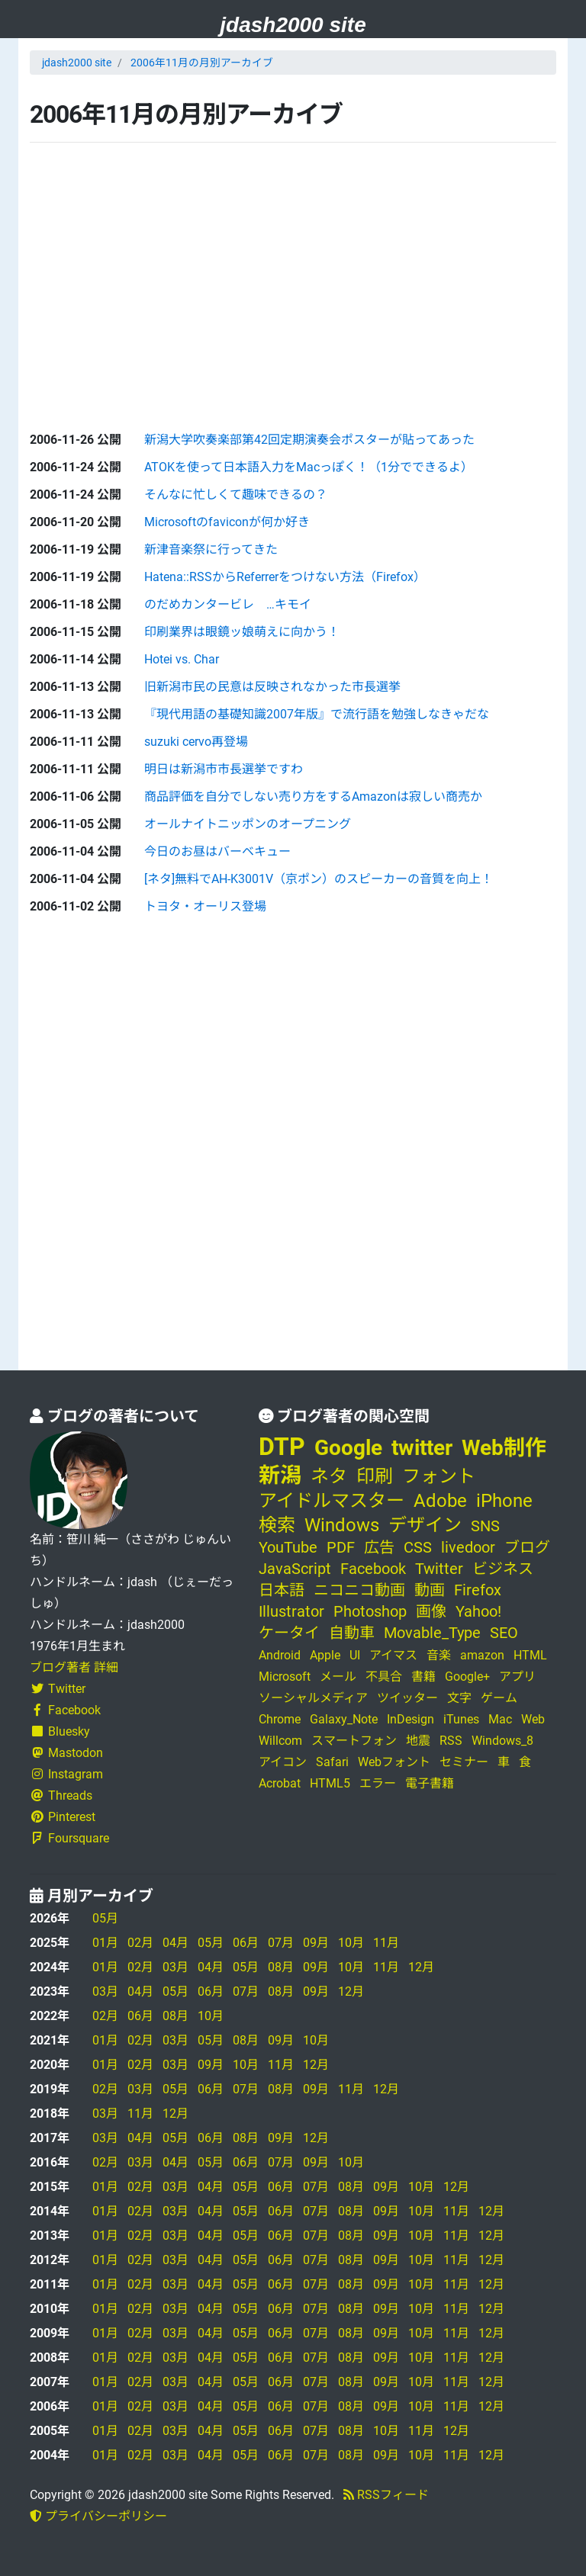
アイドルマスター (331, 1500)
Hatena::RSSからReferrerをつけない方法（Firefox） (285, 577)
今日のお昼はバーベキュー (217, 851)
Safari (332, 1762)
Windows (341, 1525)
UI (354, 1655)
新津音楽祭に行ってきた (211, 549)
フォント (438, 1476)
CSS (418, 1547)
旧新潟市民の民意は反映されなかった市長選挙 (272, 686)
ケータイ (289, 1633)
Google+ (467, 1676)
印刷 (374, 1476)
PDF (341, 1547)
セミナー (464, 1762)
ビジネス (502, 1568)
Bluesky (60, 1731)
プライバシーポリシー (98, 2516)
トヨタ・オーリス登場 (205, 906)
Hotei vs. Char (181, 659)
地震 (418, 1740)
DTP (282, 1446)
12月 (421, 1967)
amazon (482, 1655)
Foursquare (69, 1838)
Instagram (66, 1774)
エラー (377, 1783)
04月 (175, 1942)
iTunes (461, 1719)
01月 (105, 1942)
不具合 (383, 1676)
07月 (281, 1942)
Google (348, 1447)
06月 (246, 1942)
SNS (485, 1526)
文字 (459, 1698)
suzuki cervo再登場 (196, 741)
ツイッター (407, 1698)
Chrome (280, 1719)
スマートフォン (354, 1740)
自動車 (352, 1633)
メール (338, 1676)
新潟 (280, 1475)
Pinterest (62, 1817)
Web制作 (504, 1447)
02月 (140, 1942)
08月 (281, 1967)
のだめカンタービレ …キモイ (227, 604)
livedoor (468, 1547)
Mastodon (66, 1753)
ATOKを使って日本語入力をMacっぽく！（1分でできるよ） (308, 467)
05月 (105, 1918)
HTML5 (330, 1783)
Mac (500, 1719)
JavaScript (295, 1568)
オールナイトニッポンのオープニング (247, 824)
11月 (386, 1942)
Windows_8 (502, 1740)
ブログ (527, 1547)
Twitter (57, 1688)
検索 (277, 1525)
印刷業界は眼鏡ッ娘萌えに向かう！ (242, 632)
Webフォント (394, 1762)
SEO (504, 1633)
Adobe (440, 1500)
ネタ (329, 1476)
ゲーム (499, 1698)
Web (533, 1719)
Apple (325, 1655)
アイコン (283, 1762)
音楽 (439, 1655)
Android (280, 1655)
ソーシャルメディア (313, 1698)
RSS (451, 1740)
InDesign (410, 1719)
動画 (429, 1590)
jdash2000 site (292, 25)
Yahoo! (478, 1611)
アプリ (517, 1676)
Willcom (280, 1740)
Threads (61, 1795)
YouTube (288, 1547)
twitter (421, 1447)
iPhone (504, 1500)
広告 (379, 1547)
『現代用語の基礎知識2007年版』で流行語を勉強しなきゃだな (316, 714)
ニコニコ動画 (359, 1590)
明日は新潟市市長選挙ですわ (223, 769)
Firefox (477, 1590)
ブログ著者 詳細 (74, 1667)
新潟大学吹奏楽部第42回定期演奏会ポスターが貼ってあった (309, 439)
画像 (431, 1611)
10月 (351, 1942)
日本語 (281, 1590)
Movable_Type (432, 1633)
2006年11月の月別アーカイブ (201, 62)
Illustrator (291, 1611)
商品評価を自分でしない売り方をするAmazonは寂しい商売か (313, 796)
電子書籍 (429, 1783)
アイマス (393, 1655)
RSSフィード (386, 2495)
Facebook (65, 1710)
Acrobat (280, 1783)
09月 (316, 1942)
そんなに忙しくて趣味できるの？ (235, 494)
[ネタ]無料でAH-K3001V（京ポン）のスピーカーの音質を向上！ (318, 879)
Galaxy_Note (344, 1719)
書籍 (423, 1676)
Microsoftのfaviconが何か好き (227, 522)
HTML (530, 1655)
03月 (175, 1967)
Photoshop (370, 1611)
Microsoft (285, 1676)
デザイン (425, 1525)
